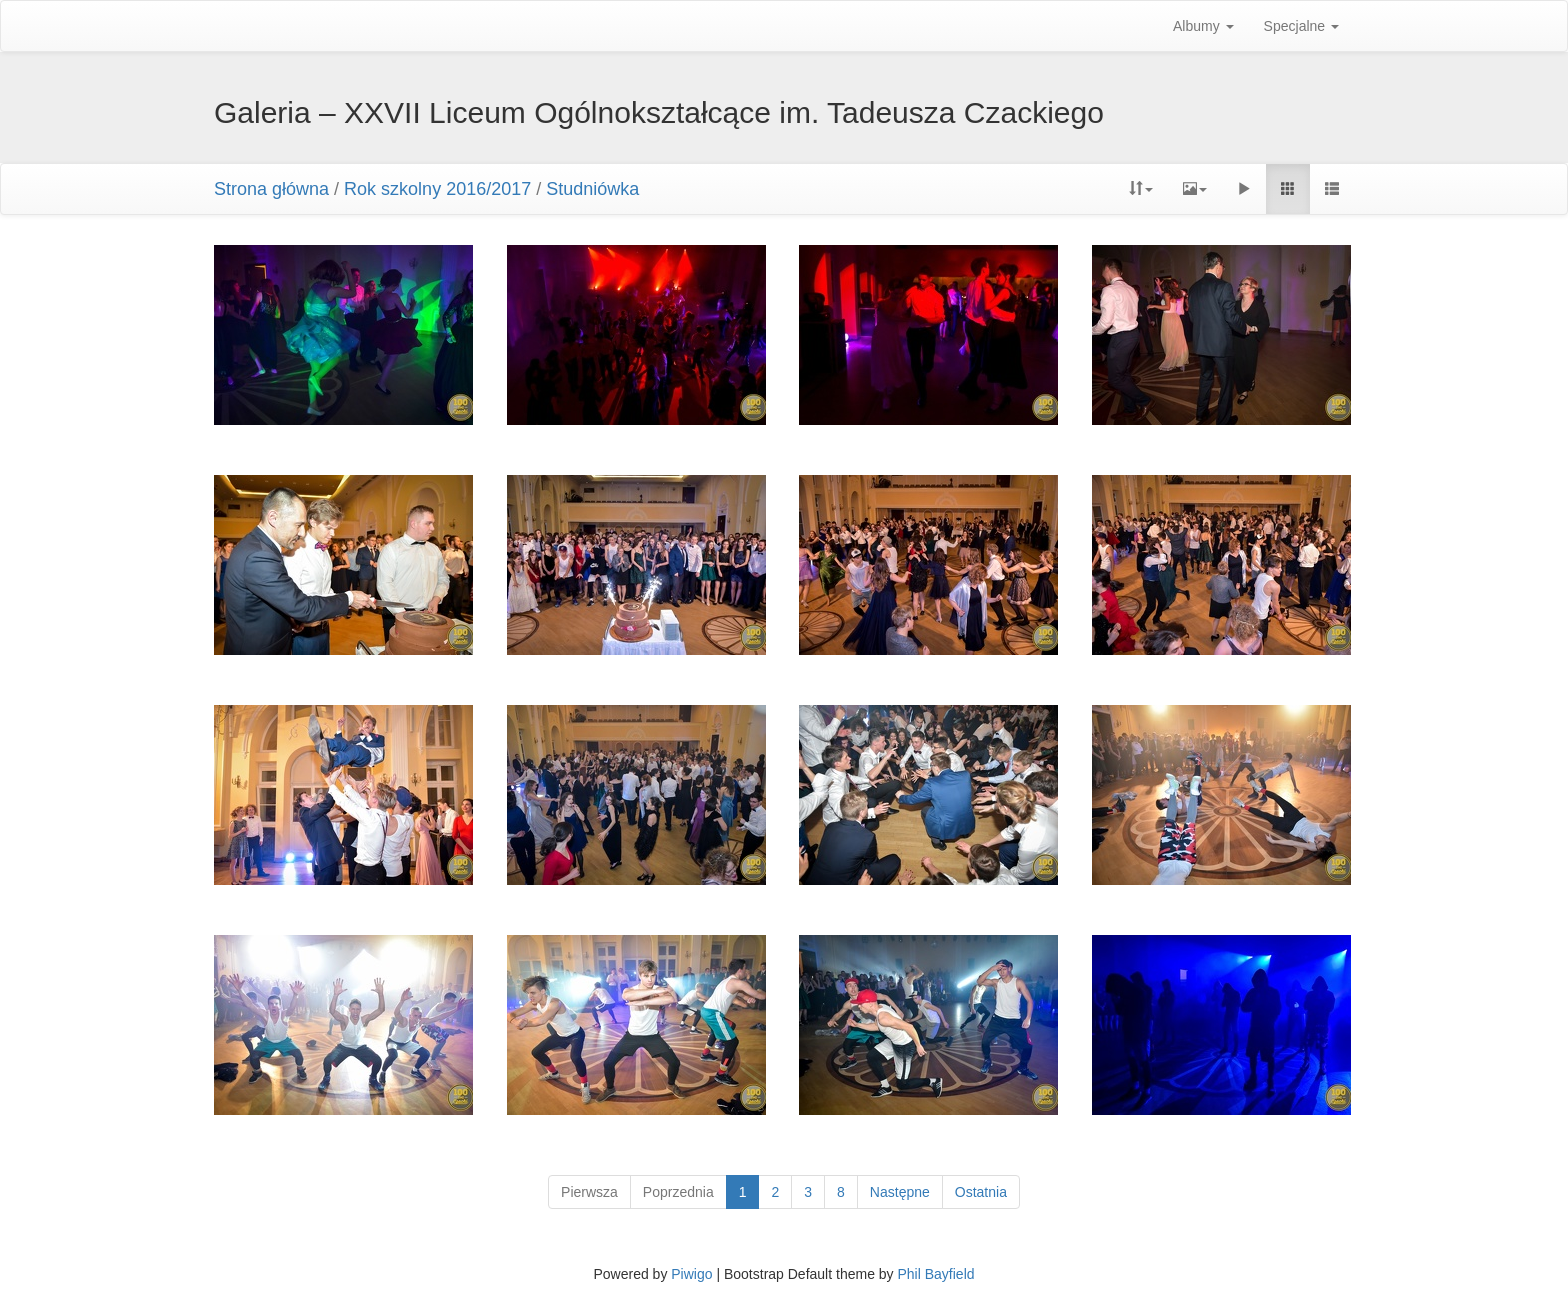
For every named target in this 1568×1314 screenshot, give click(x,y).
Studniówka (592, 189)
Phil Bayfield (935, 1274)
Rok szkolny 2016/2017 (437, 189)
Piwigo (691, 1274)
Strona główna (271, 189)
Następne (900, 1192)
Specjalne (1301, 26)
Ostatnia (981, 1192)
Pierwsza (589, 1192)
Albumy (1203, 26)
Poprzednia (678, 1192)
